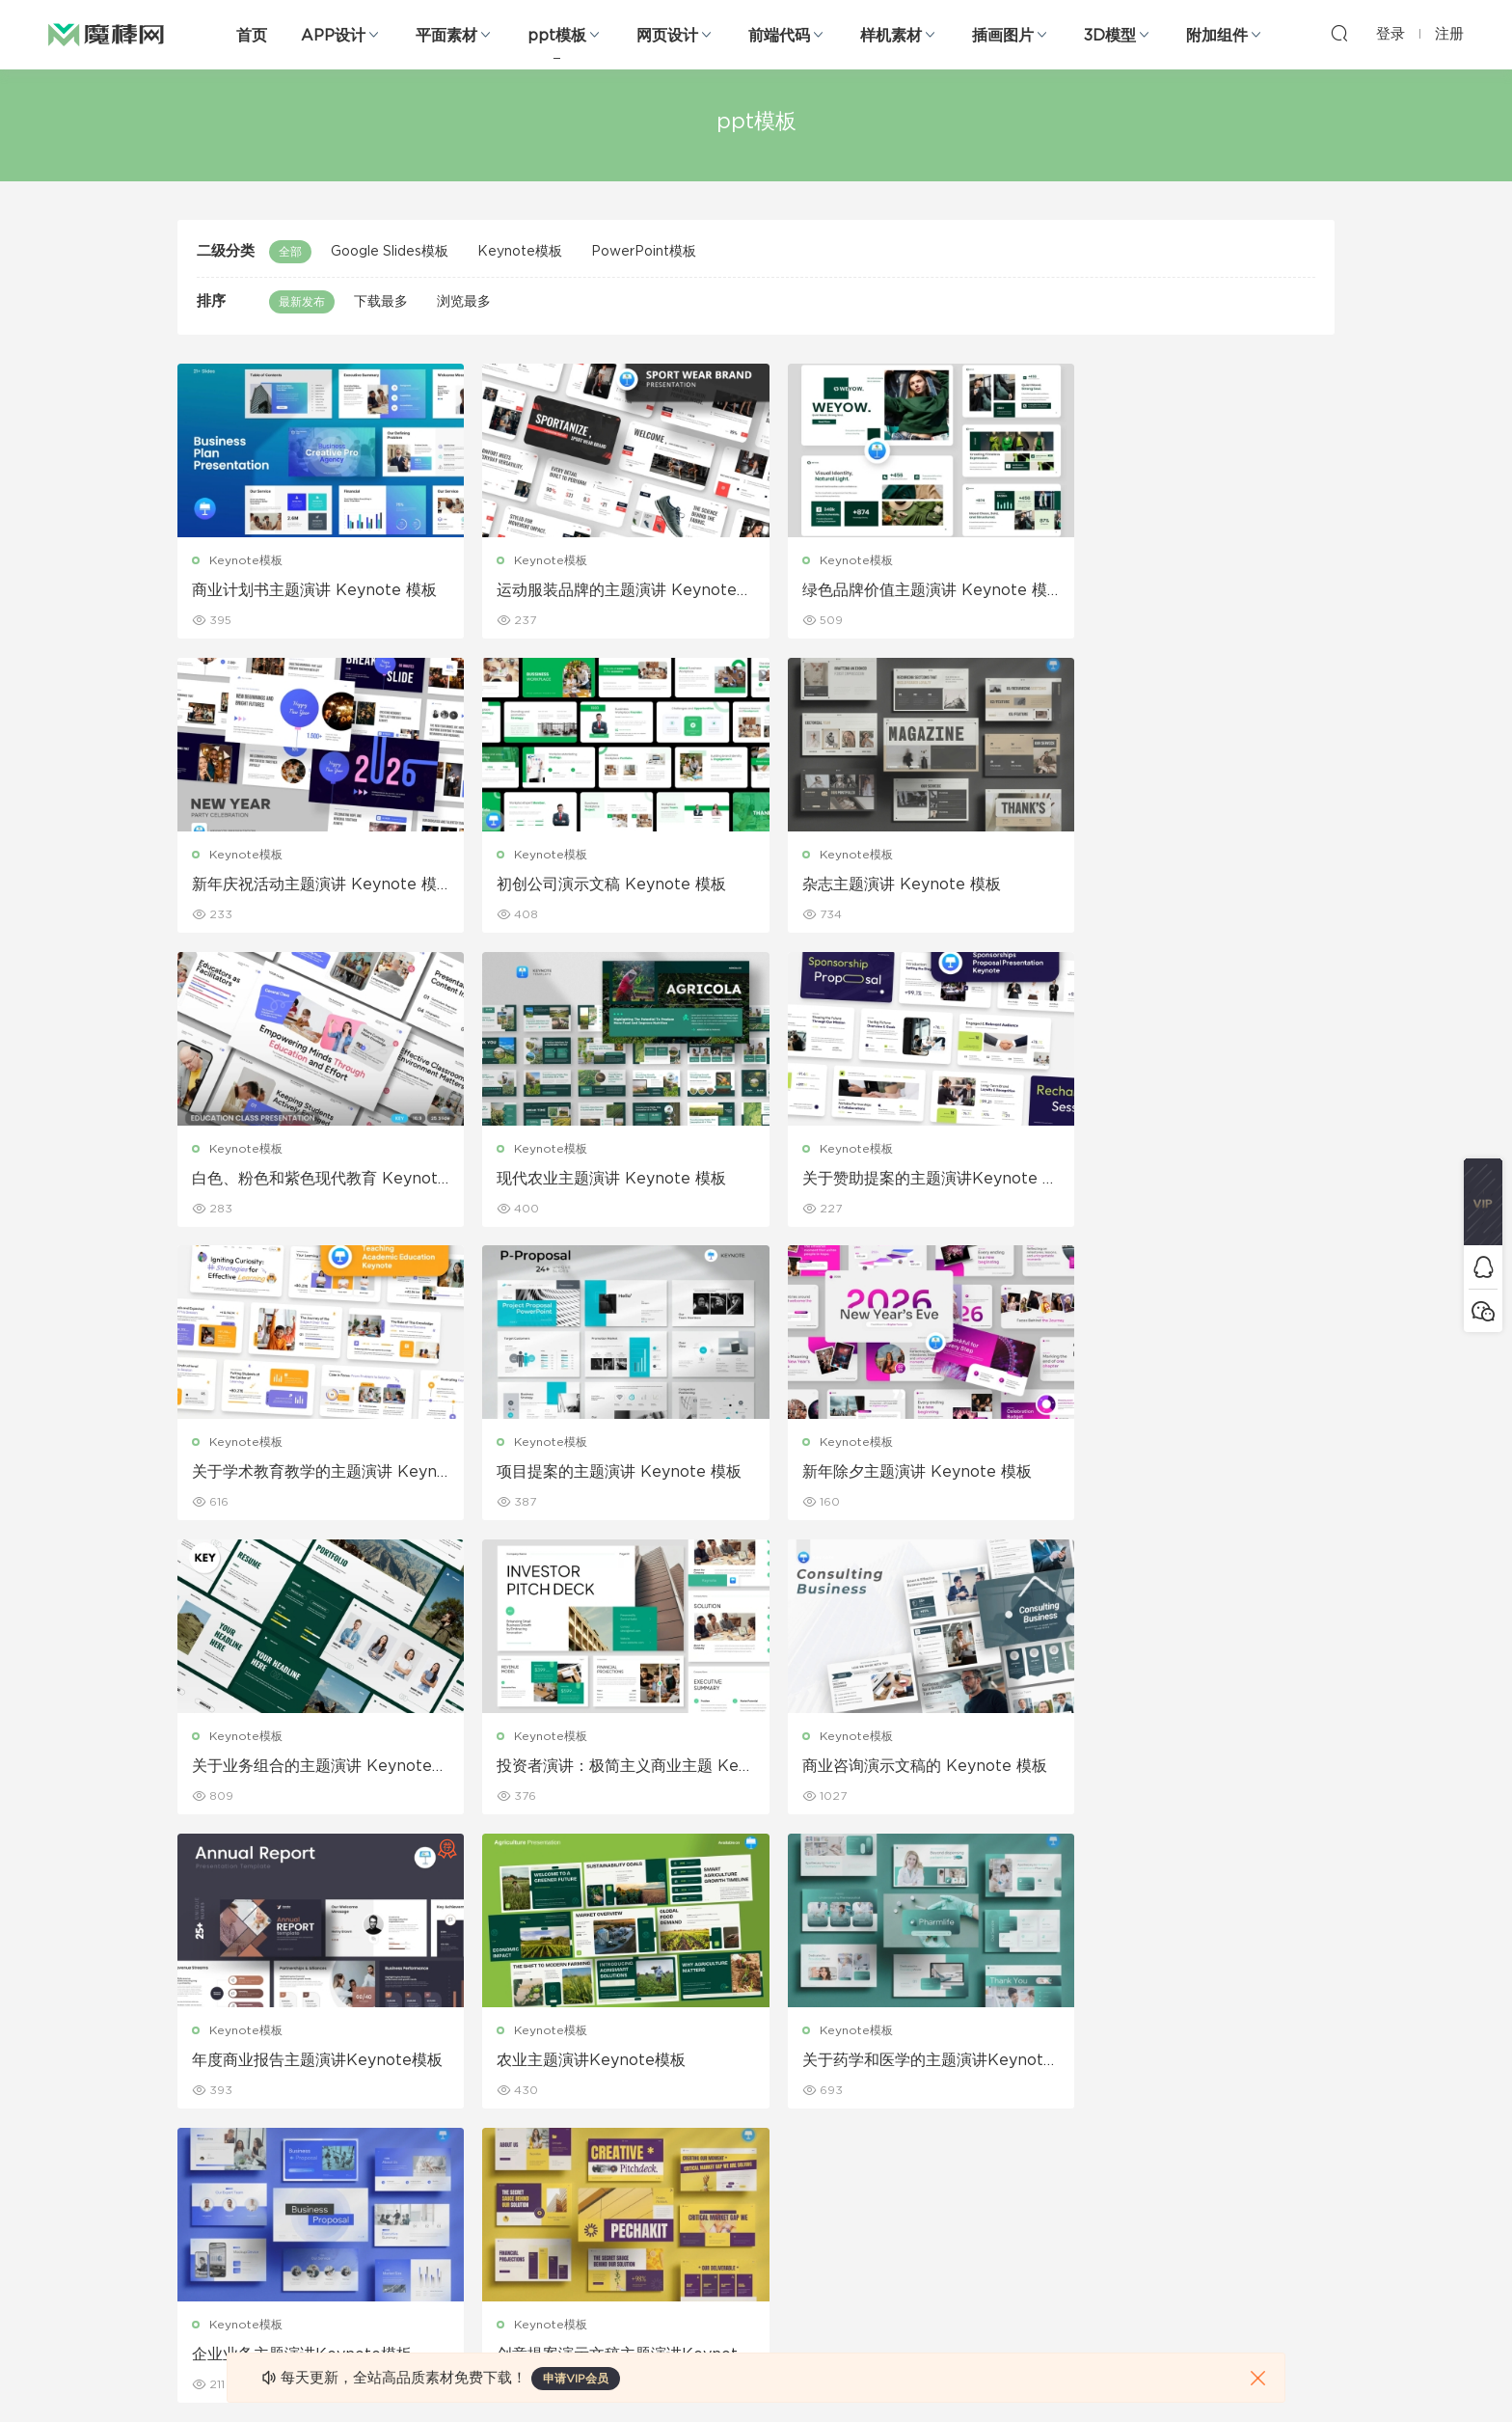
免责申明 (941, 2065)
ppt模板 (556, 35)
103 (805, 1872)
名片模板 (571, 2148)
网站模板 (200, 2106)
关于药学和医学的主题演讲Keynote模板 (606, 1768)
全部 (290, 252)
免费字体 (571, 2231)
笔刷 (374, 2148)
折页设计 (571, 2065)
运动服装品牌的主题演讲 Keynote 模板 (606, 591)
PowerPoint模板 (643, 252)
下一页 (867, 1872)
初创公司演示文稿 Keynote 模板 (306, 884)
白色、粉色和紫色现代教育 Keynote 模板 (903, 885)
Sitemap (942, 2106)
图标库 (194, 2189)
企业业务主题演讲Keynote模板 (890, 1767)
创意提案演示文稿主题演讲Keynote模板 (1194, 1768)
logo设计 (388, 2272)
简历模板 (571, 2189)
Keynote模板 (519, 252)
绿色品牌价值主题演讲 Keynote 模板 (902, 591)
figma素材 (205, 2148)
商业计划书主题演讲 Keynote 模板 (314, 590)
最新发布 (302, 302)
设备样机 (756, 2065)
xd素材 (196, 2314)
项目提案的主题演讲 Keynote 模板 (902, 1178)
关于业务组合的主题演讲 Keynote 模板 (312, 1474)
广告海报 (571, 2023)
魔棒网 (106, 34)
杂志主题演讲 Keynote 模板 (585, 884)
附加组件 (1217, 35)
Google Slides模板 (389, 252)
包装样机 (756, 2023)
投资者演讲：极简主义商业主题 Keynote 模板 (607, 1474)
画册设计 (571, 2106)
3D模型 (1110, 35)
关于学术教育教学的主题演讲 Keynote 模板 (608, 1179)
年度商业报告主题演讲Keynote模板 (1192, 1474)
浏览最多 (464, 302)
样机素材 (891, 35)
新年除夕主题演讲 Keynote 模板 (1189, 1178)
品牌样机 (756, 2106)
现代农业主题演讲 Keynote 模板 (1189, 884)
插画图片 (1003, 35)
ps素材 (195, 2231)
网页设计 (667, 35)
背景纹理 (386, 2231)
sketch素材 (208, 2272)
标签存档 (941, 2148)
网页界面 (200, 2023)
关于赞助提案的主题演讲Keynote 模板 (309, 1179)
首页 (251, 35)
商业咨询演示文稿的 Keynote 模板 (902, 1473)
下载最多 (381, 302)
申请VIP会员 (575, 2378)
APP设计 (333, 35)
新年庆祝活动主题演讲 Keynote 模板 (1196, 591)
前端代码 (779, 35)
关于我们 (941, 2023)
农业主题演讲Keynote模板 (286, 1767)
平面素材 (446, 35)
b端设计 (198, 2065)
